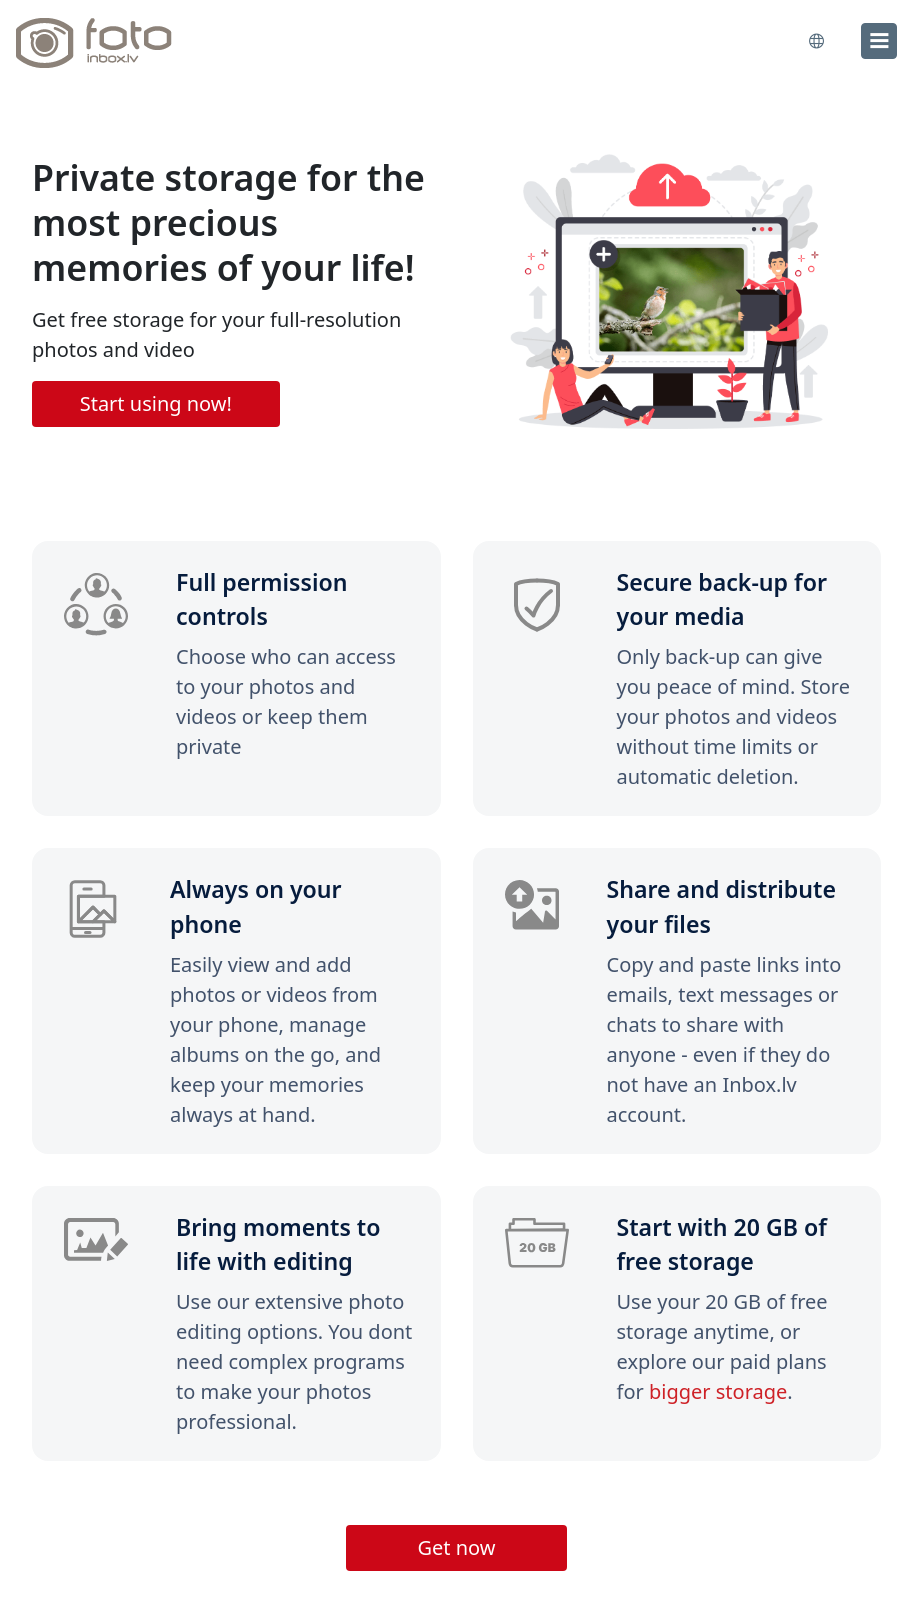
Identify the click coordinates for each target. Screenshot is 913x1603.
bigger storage (718, 1391)
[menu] (879, 41)
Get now (456, 1547)
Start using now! (156, 403)
